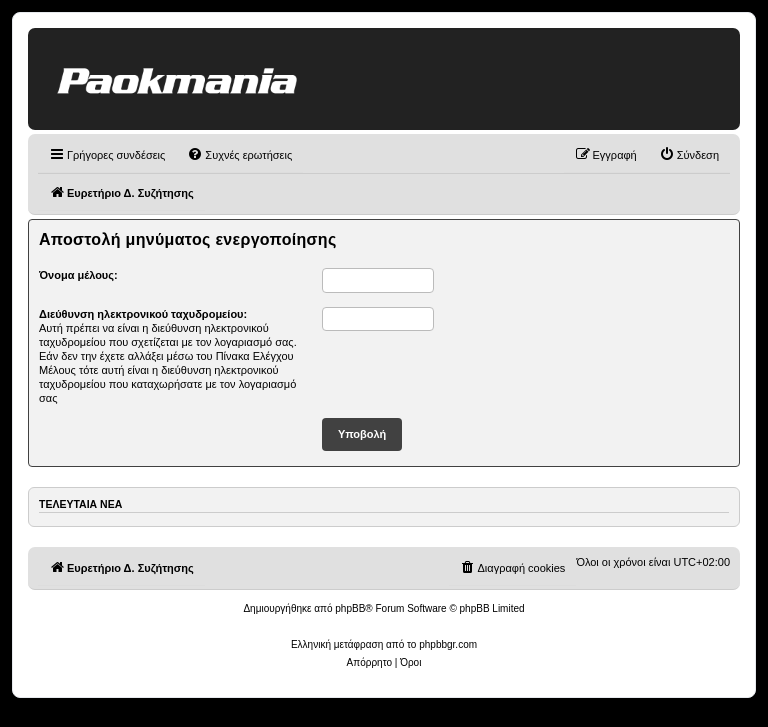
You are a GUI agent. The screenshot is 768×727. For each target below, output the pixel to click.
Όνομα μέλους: (78, 275)
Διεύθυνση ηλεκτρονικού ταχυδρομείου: (143, 314)
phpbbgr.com (448, 644)
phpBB (350, 608)
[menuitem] (239, 155)
